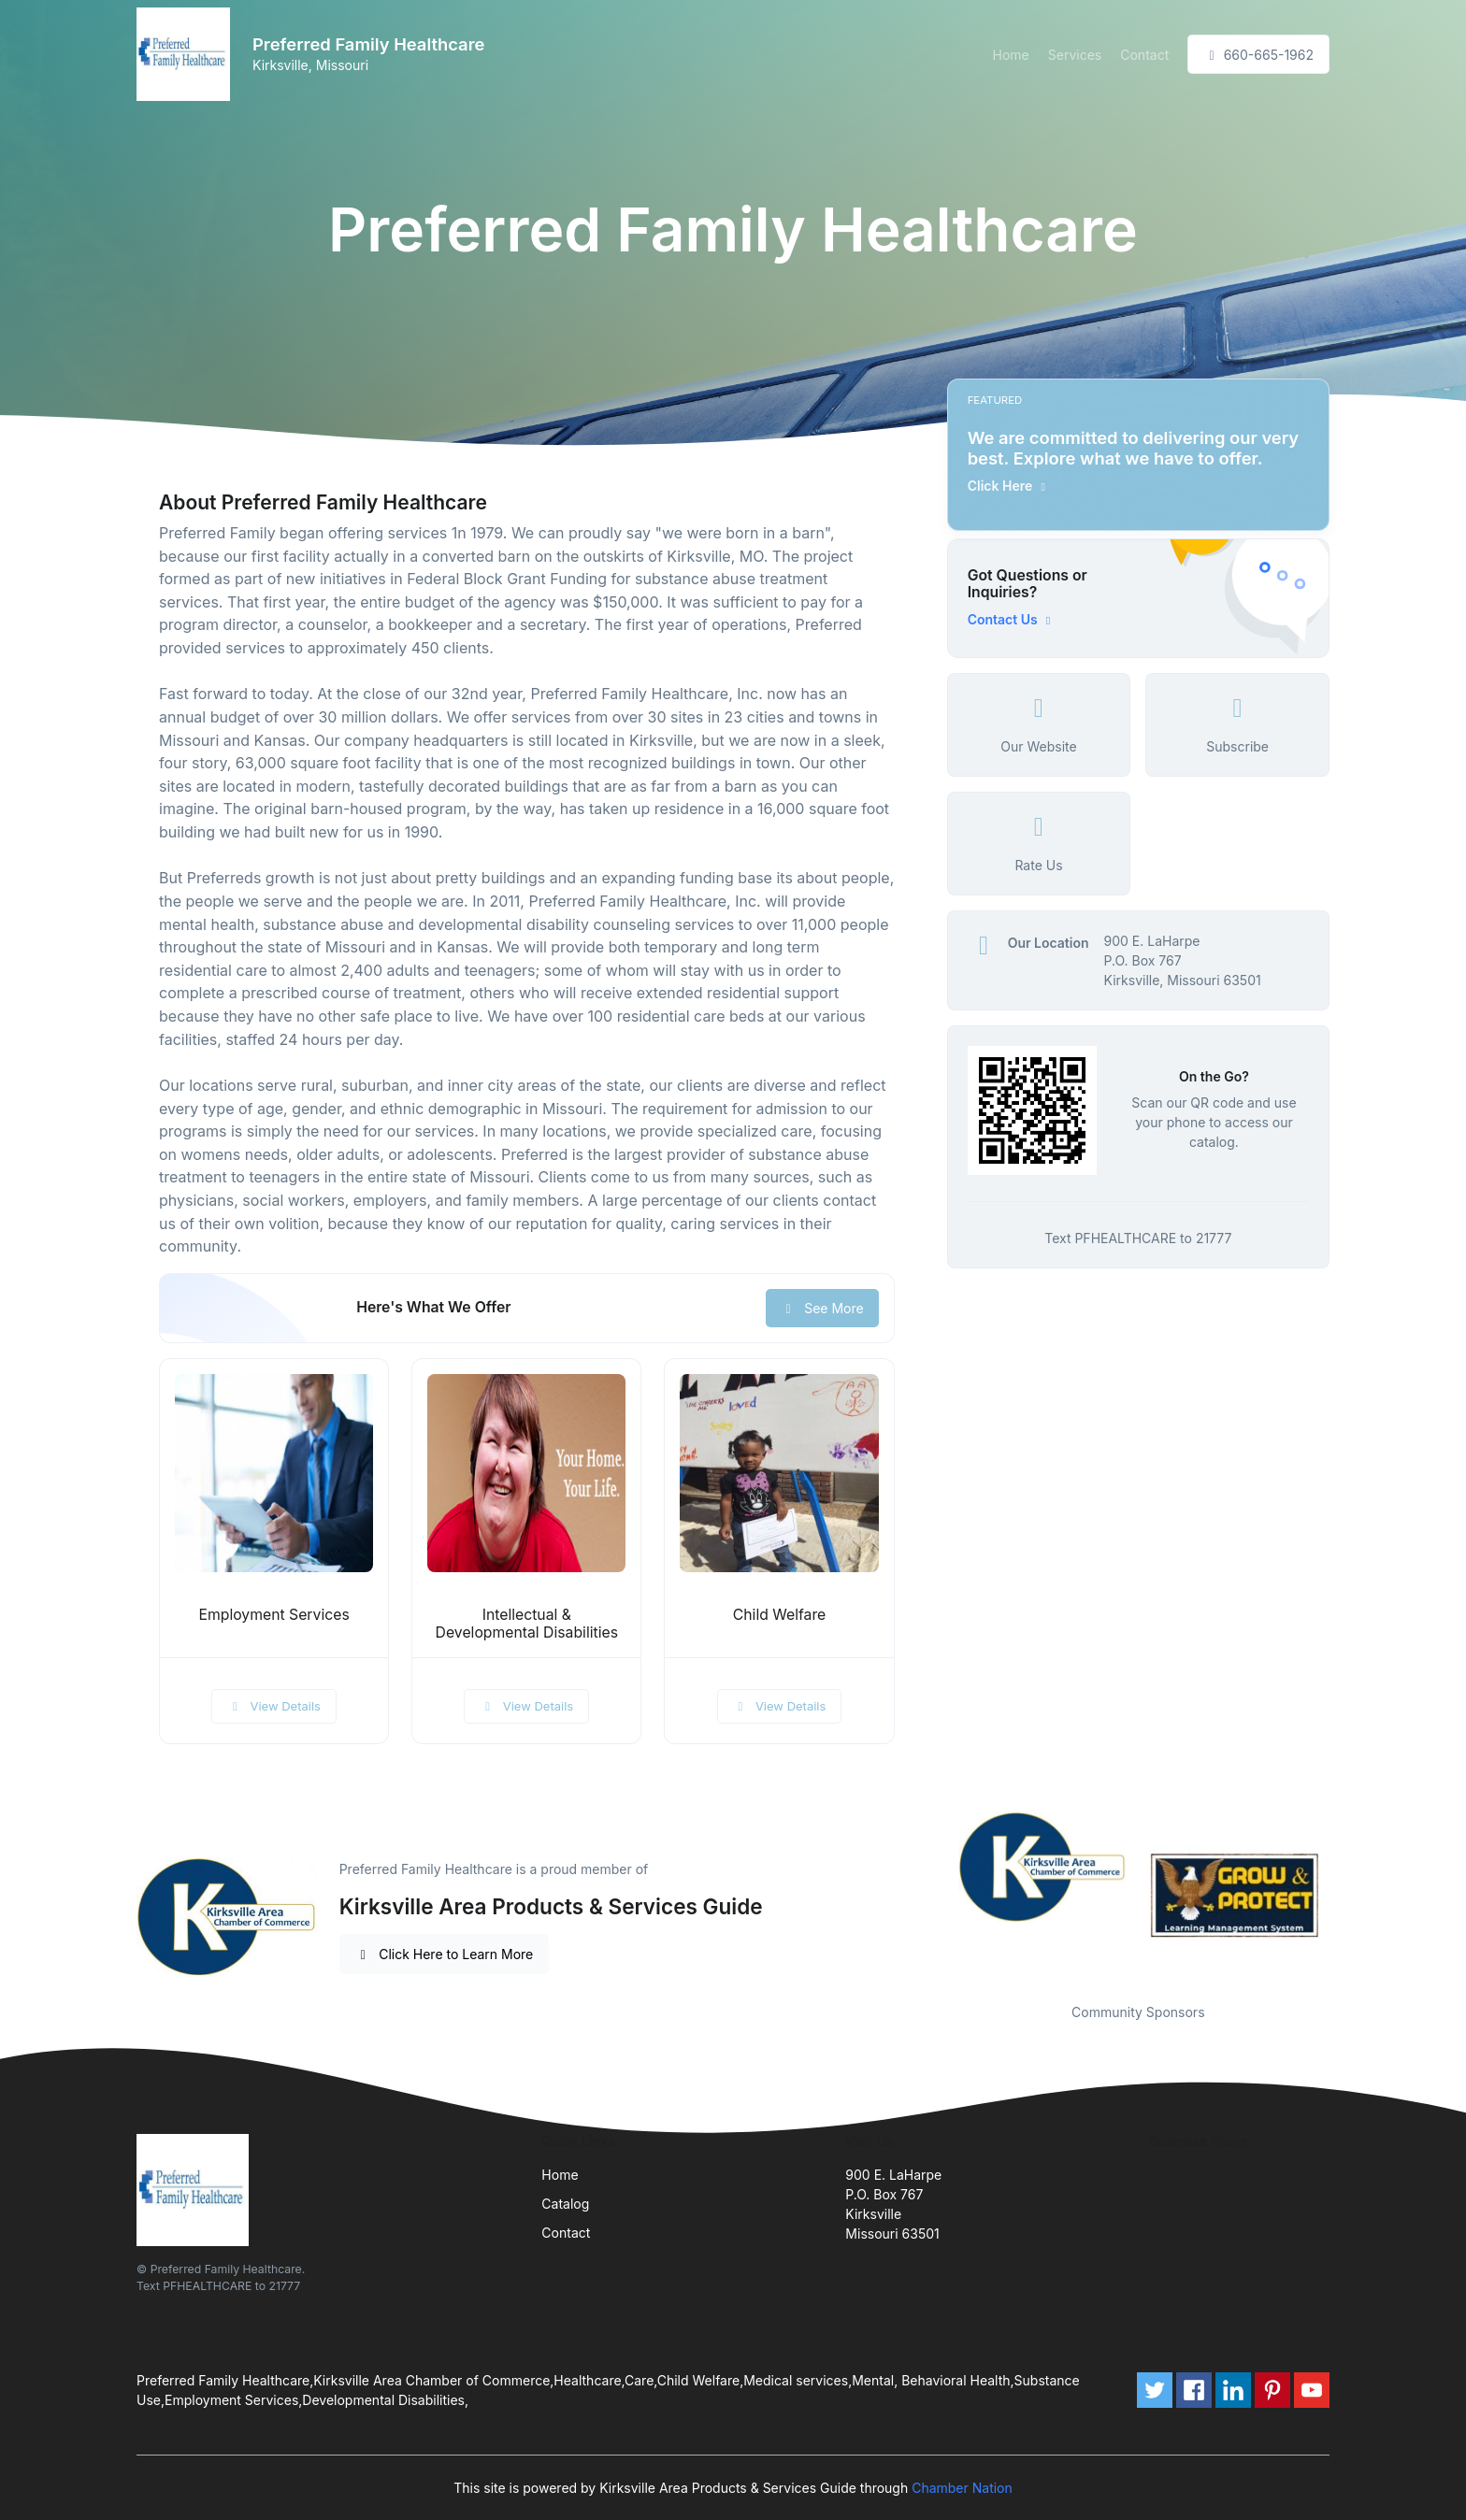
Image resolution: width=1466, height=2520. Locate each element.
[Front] (187, 54)
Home (1011, 55)
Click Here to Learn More (444, 1954)
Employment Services (274, 1615)
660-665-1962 (1258, 55)
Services (1074, 55)
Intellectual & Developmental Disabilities (527, 1623)
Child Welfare (779, 1615)
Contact (1144, 55)
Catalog (565, 2204)
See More (822, 1308)
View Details (274, 1705)
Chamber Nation (962, 2488)
